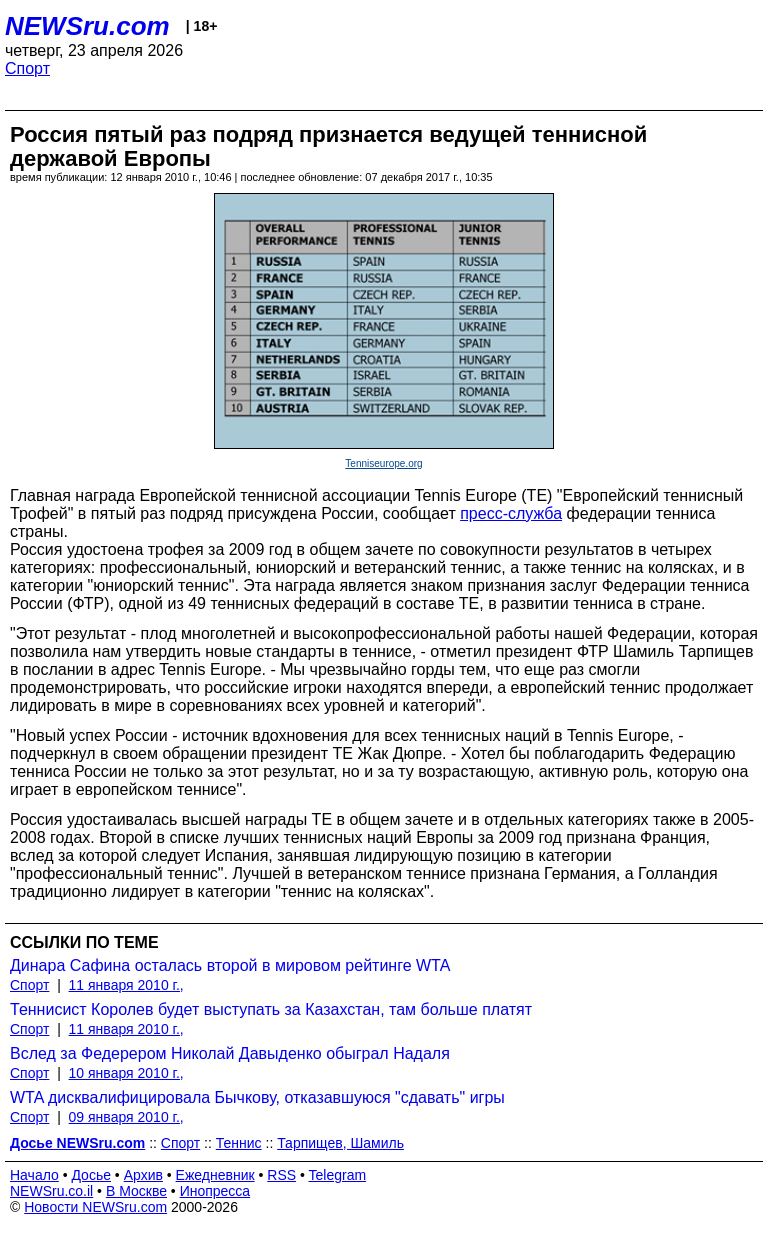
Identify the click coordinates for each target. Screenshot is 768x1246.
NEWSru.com (87, 26)
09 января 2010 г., (126, 1117)
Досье (91, 1175)
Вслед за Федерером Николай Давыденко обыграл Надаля (230, 1053)
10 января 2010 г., (126, 1073)
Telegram (338, 1175)
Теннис (239, 1143)
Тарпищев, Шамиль (340, 1143)
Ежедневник (215, 1175)
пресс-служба (511, 513)
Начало (34, 1175)
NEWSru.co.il (51, 1191)
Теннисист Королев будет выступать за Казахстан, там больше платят (271, 1009)
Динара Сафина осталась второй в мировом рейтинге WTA (230, 965)
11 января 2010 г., (126, 985)
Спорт (27, 68)
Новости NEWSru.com (95, 1207)
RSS (281, 1175)
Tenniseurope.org (383, 463)
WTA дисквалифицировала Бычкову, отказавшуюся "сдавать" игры (257, 1097)
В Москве (136, 1191)
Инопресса (215, 1191)
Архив (143, 1175)
